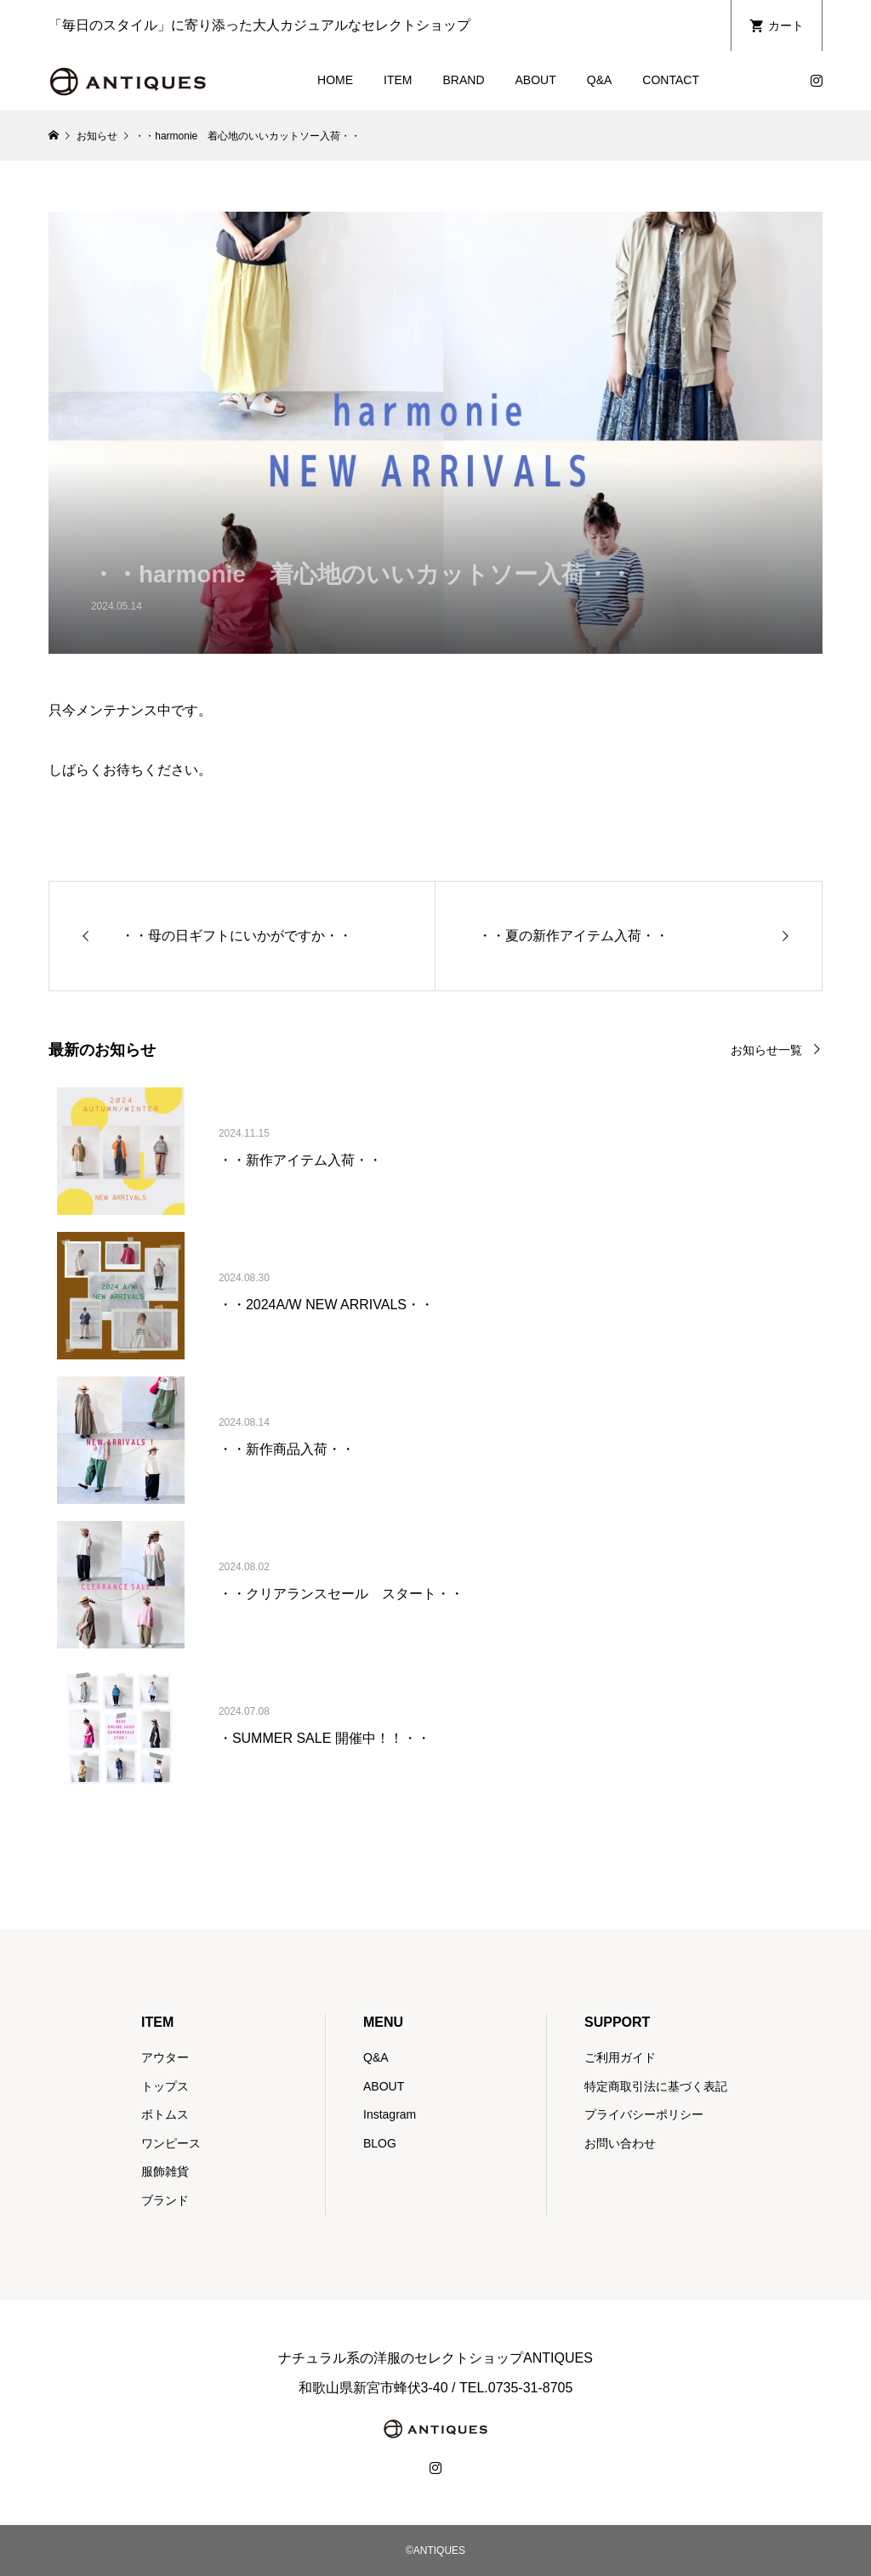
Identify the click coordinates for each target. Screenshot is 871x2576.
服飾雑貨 (165, 2171)
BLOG (379, 2143)
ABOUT (535, 80)
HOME (335, 80)
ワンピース (171, 2143)
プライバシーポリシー (643, 2114)
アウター (165, 2057)
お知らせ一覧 (766, 1050)
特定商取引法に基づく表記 (655, 2086)
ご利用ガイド (620, 2057)
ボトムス (165, 2114)
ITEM (398, 80)
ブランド (165, 2200)
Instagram (389, 2114)
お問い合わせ (620, 2143)
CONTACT (670, 80)
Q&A (599, 80)
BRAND (464, 80)
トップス (165, 2086)
